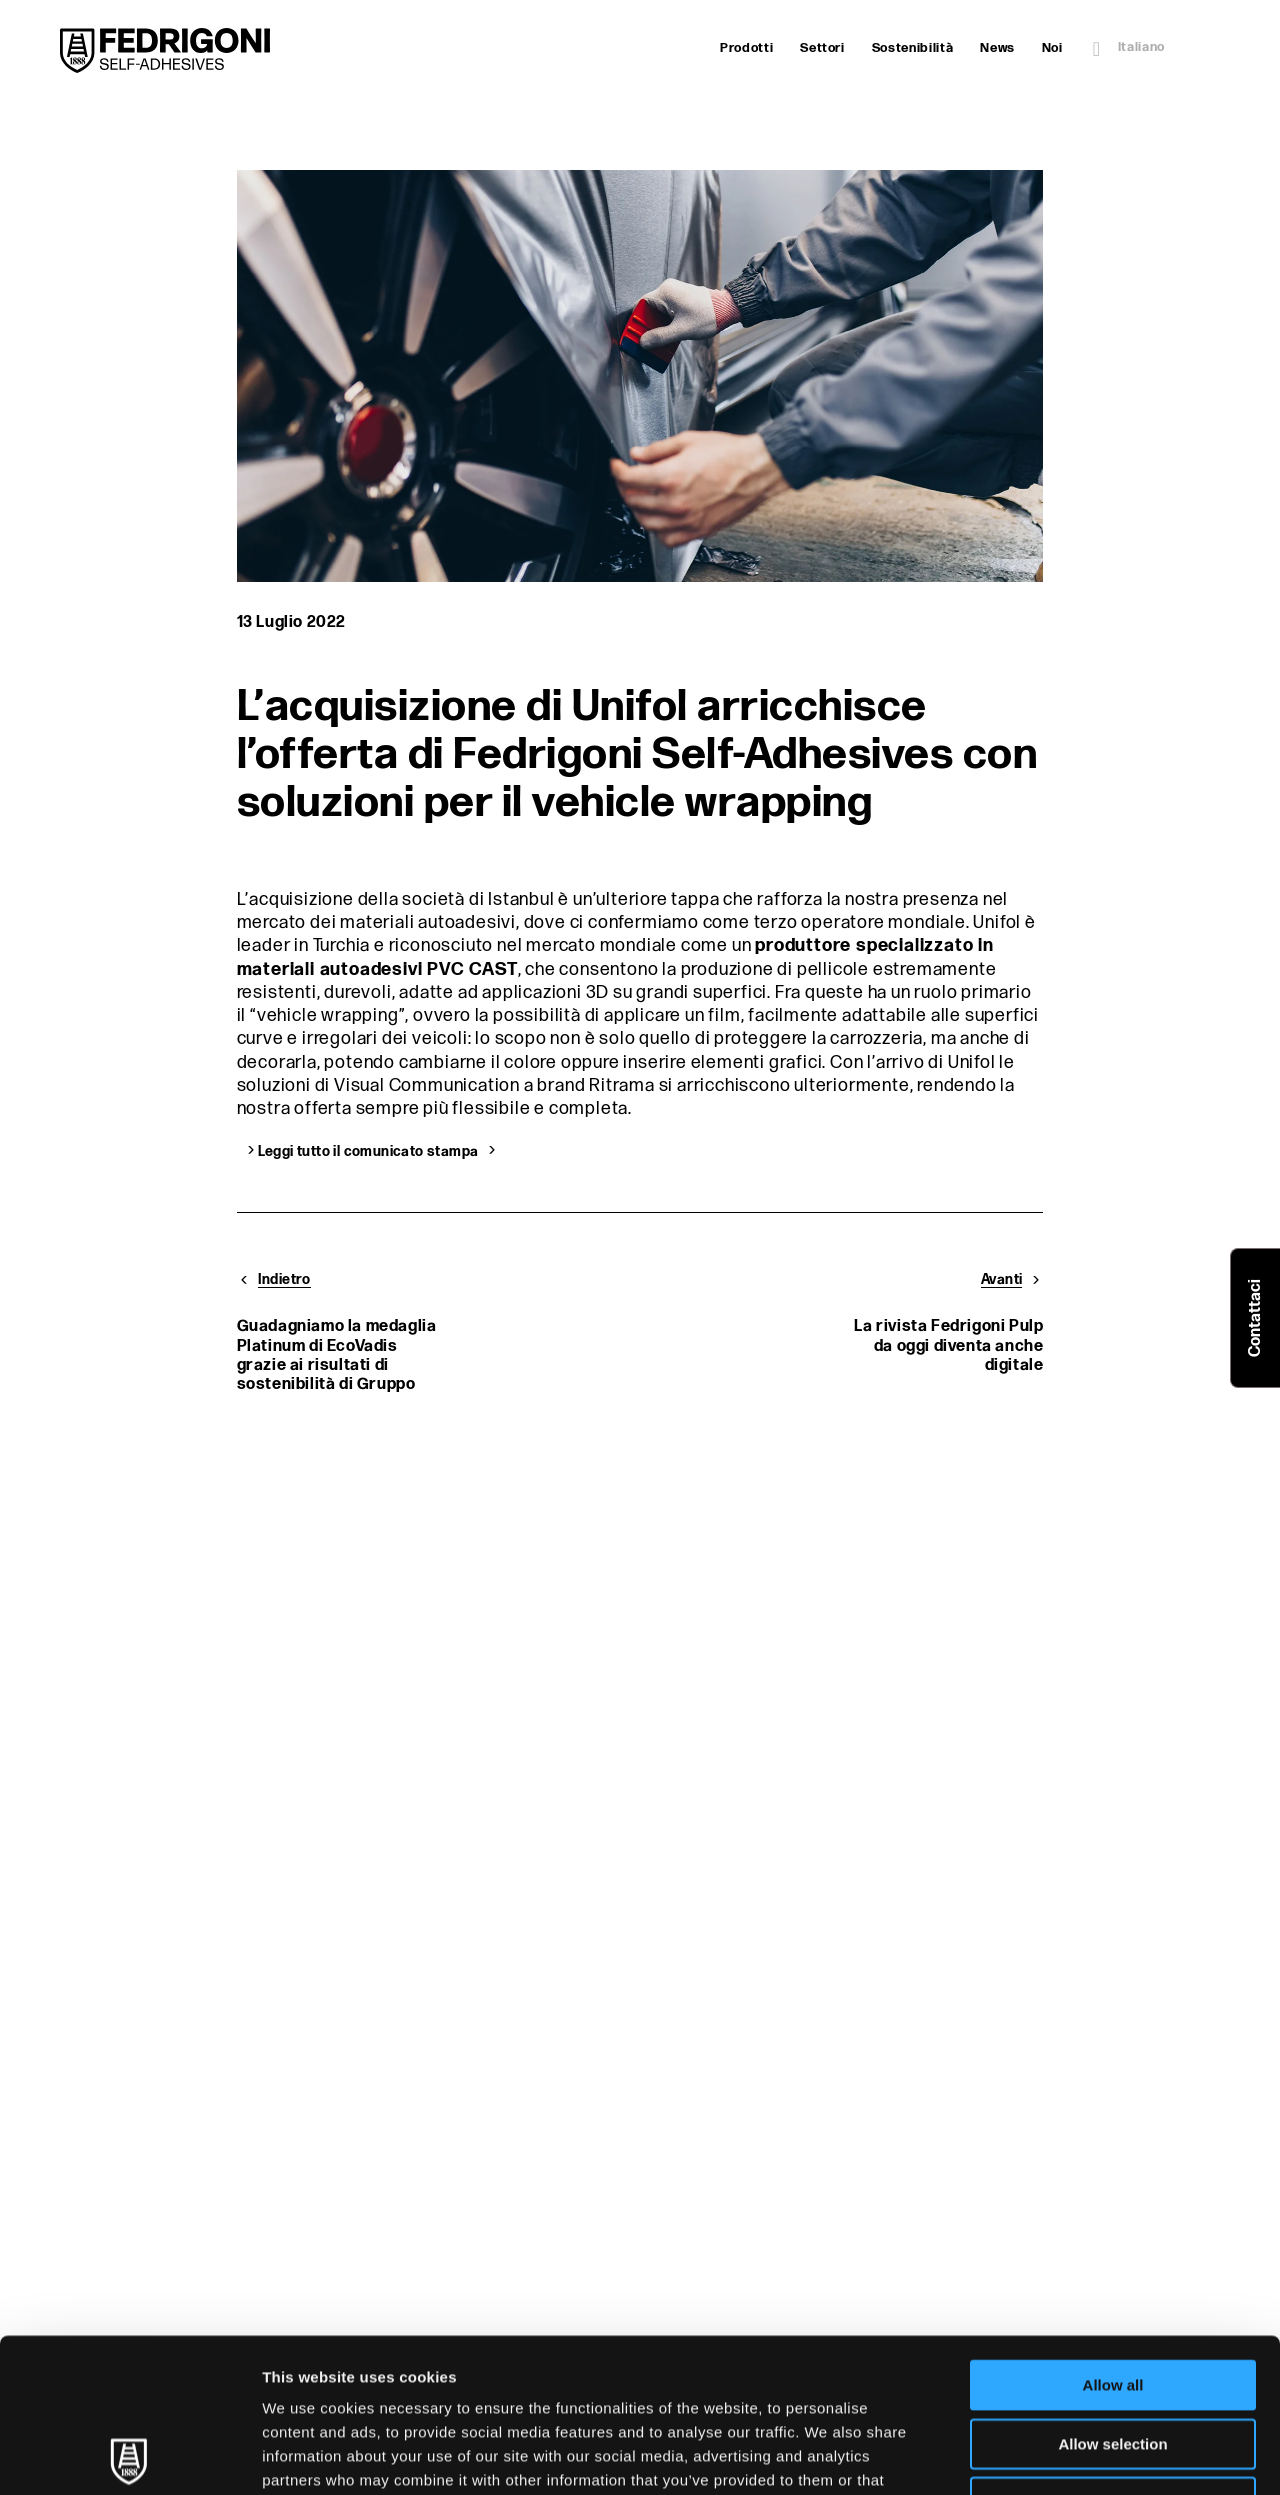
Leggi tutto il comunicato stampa (368, 1150)
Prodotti (746, 48)
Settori (822, 48)
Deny (1113, 2348)
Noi (1052, 48)
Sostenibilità (912, 48)
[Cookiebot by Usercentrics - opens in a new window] (129, 2456)
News (997, 48)
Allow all (1113, 2231)
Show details (1049, 2455)
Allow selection (1112, 2290)
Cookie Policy (600, 2374)
